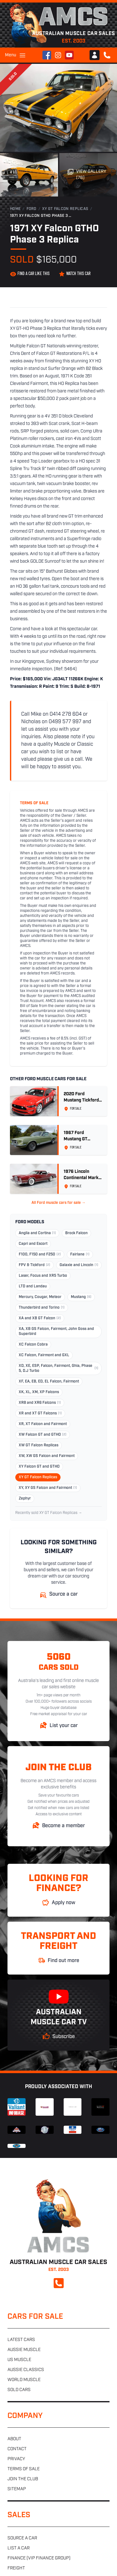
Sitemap (16, 2489)
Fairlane (80, 1254)
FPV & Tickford (34, 1265)
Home (15, 209)
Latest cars (21, 2340)
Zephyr (25, 1498)
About (14, 2439)
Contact (17, 2449)
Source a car (22, 2538)
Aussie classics (25, 2370)
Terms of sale (23, 2469)
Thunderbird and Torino (42, 1307)
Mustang (81, 1297)
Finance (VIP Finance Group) (39, 2558)
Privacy (16, 2459)
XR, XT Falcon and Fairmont (43, 1424)
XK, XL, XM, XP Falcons (39, 1392)
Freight (16, 2568)
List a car (18, 2548)
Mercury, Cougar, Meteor (40, 1297)
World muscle (24, 2380)
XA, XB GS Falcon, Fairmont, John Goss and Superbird (56, 1331)
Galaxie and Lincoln (79, 1265)
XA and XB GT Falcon (40, 1318)
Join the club (22, 2479)
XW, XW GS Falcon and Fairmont (47, 1456)
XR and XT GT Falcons (40, 1413)
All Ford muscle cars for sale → (58, 1203)
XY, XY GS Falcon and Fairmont (48, 1487)
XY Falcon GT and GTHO (39, 1467)
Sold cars (19, 2390)
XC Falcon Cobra (33, 1345)
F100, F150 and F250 (40, 1254)
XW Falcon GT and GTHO (42, 1434)
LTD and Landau (33, 1286)
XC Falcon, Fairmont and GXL (44, 1355)
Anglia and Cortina (37, 1233)
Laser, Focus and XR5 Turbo (43, 1276)
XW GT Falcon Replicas (38, 1445)
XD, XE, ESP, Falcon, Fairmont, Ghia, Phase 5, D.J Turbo (58, 1368)
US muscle (19, 2360)
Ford (32, 209)
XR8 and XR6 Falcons (40, 1402)
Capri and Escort (33, 1244)
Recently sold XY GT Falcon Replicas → (48, 1513)
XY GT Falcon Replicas (65, 209)
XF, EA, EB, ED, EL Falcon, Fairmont (49, 1381)
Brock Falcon (76, 1233)
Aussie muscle (24, 2350)
